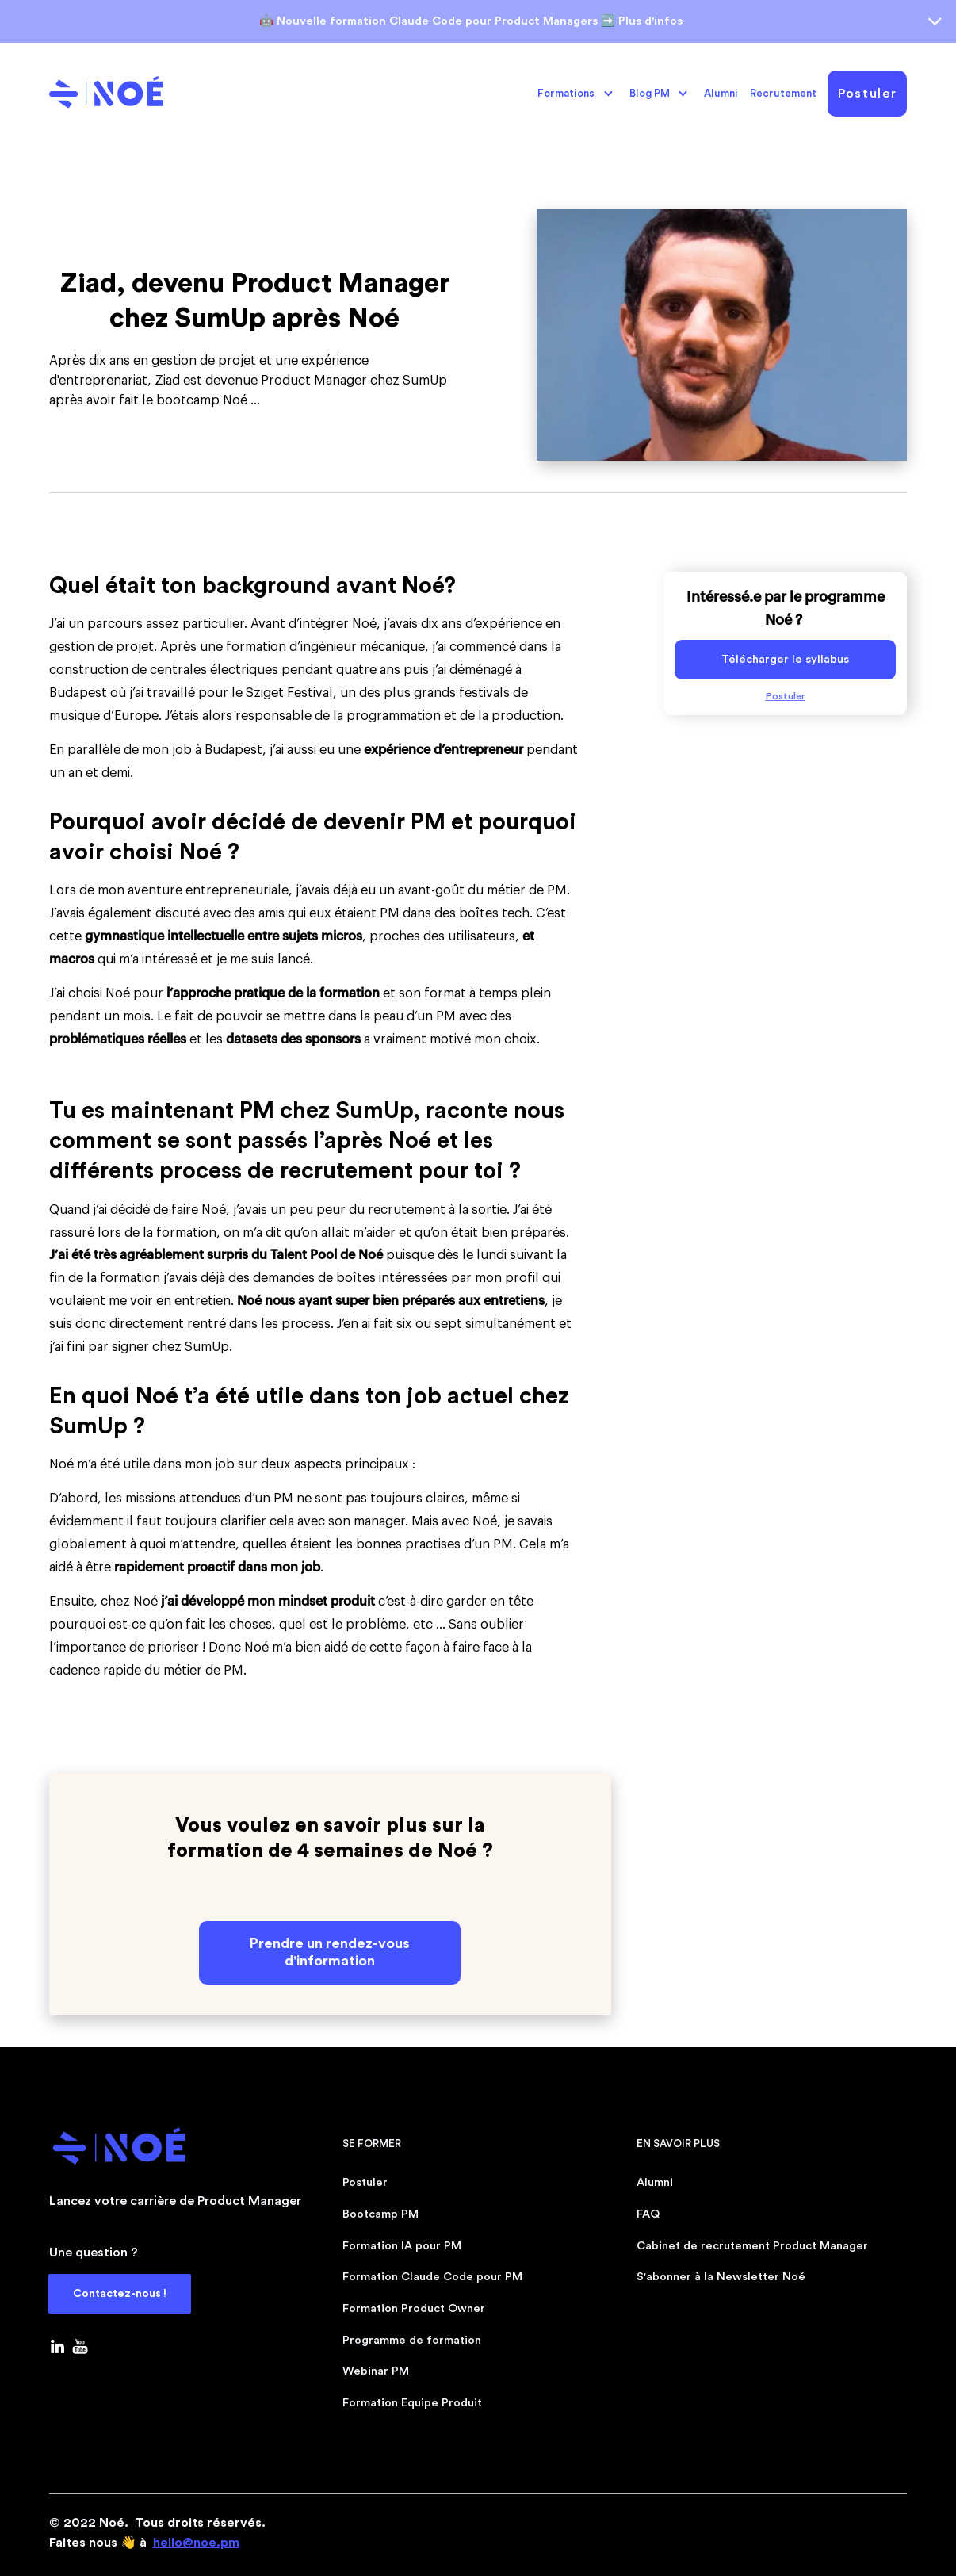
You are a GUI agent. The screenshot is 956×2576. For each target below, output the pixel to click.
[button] (575, 94)
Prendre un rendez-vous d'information (330, 1952)
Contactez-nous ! (119, 2293)
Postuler (867, 93)
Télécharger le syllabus (785, 659)
